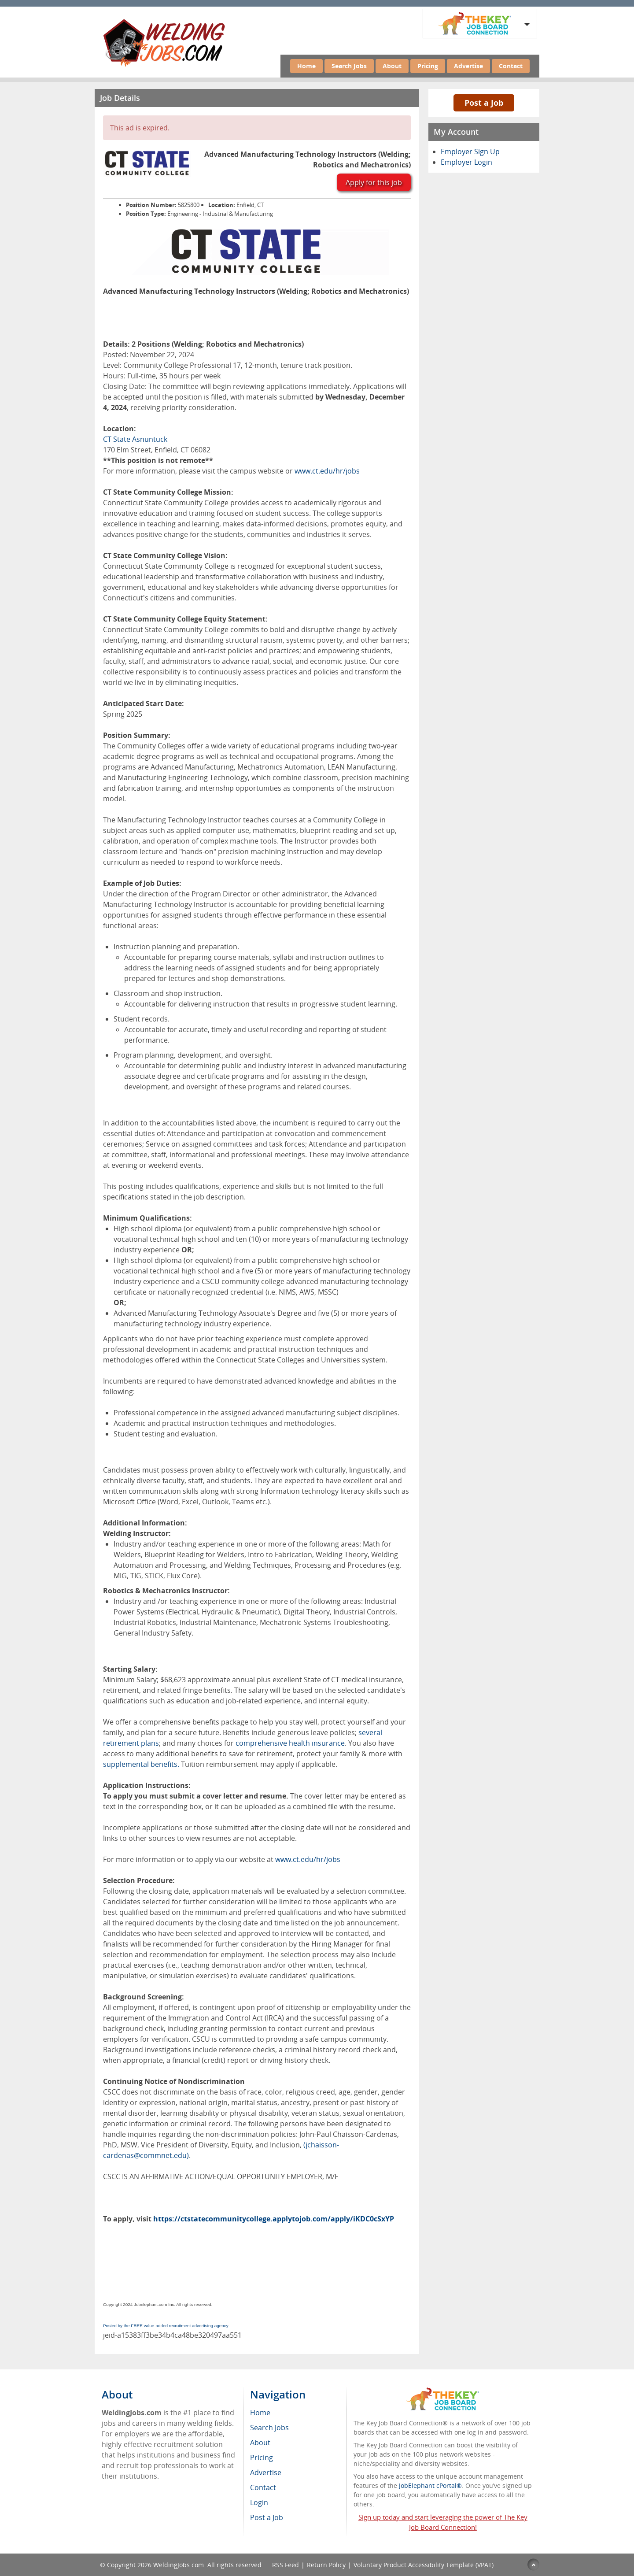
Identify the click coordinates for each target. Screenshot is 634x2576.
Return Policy (326, 2565)
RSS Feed (285, 2565)
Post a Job (483, 102)
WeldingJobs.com (178, 2565)
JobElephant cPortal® (430, 2485)
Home (306, 66)
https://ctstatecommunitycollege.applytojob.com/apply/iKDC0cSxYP (273, 2219)
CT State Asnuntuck (135, 439)
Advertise (468, 66)
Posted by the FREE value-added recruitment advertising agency (166, 2325)
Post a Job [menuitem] (266, 2517)
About (392, 66)
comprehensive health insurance (290, 1743)
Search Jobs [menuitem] (269, 2427)
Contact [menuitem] (263, 2487)
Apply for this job (374, 182)
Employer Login (466, 162)
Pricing (427, 66)
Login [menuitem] (259, 2502)
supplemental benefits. (141, 1764)
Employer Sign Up (470, 151)
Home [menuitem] (260, 2412)
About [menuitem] (260, 2442)
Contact (511, 66)
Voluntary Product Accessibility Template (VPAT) (424, 2565)
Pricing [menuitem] (261, 2457)
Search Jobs (349, 66)
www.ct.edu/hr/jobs (327, 471)
